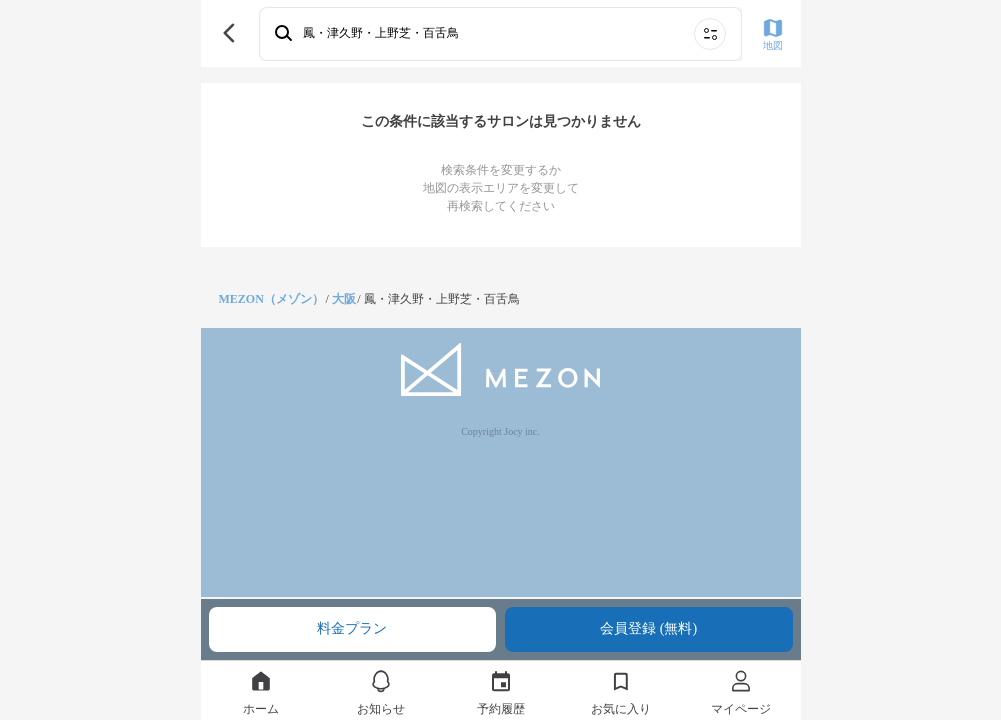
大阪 (344, 299)
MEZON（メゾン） (271, 299)
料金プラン (352, 628)
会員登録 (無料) (648, 628)
